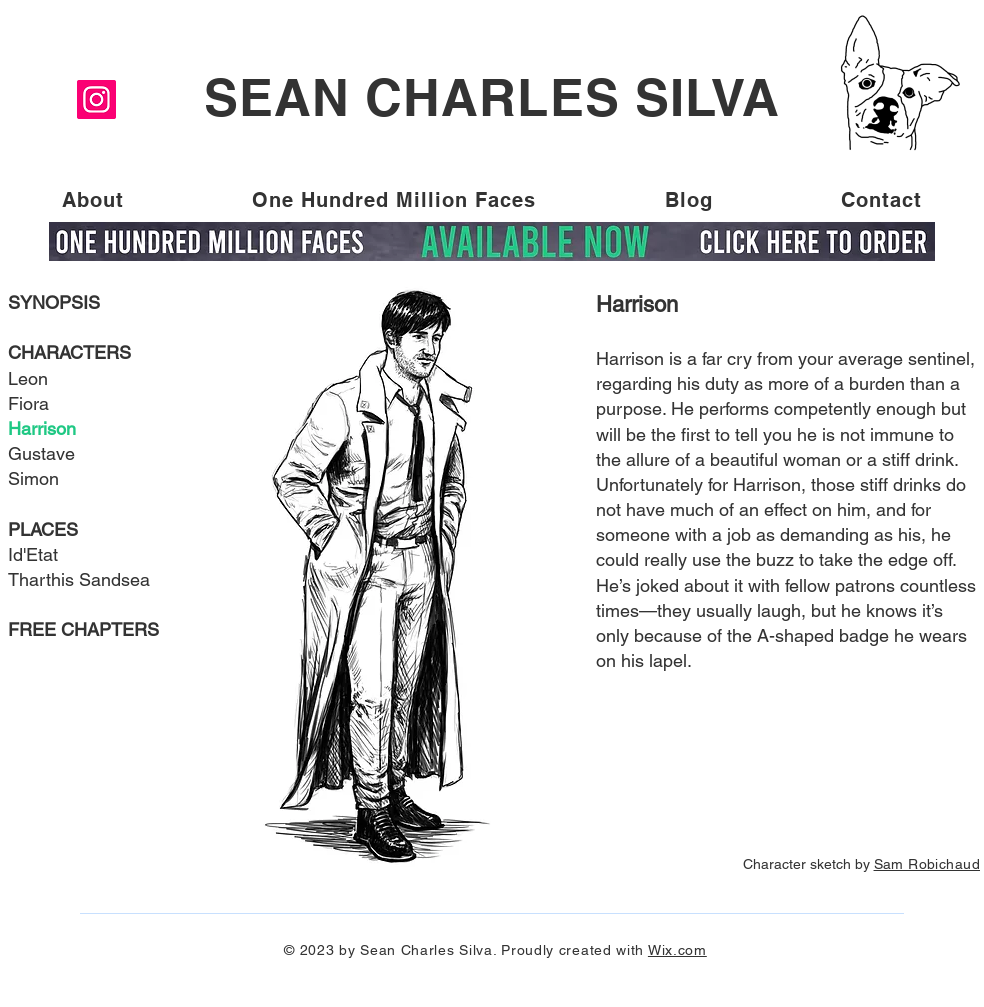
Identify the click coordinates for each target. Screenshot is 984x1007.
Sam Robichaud (927, 864)
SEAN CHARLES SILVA (491, 97)
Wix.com (677, 950)
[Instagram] (96, 99)
